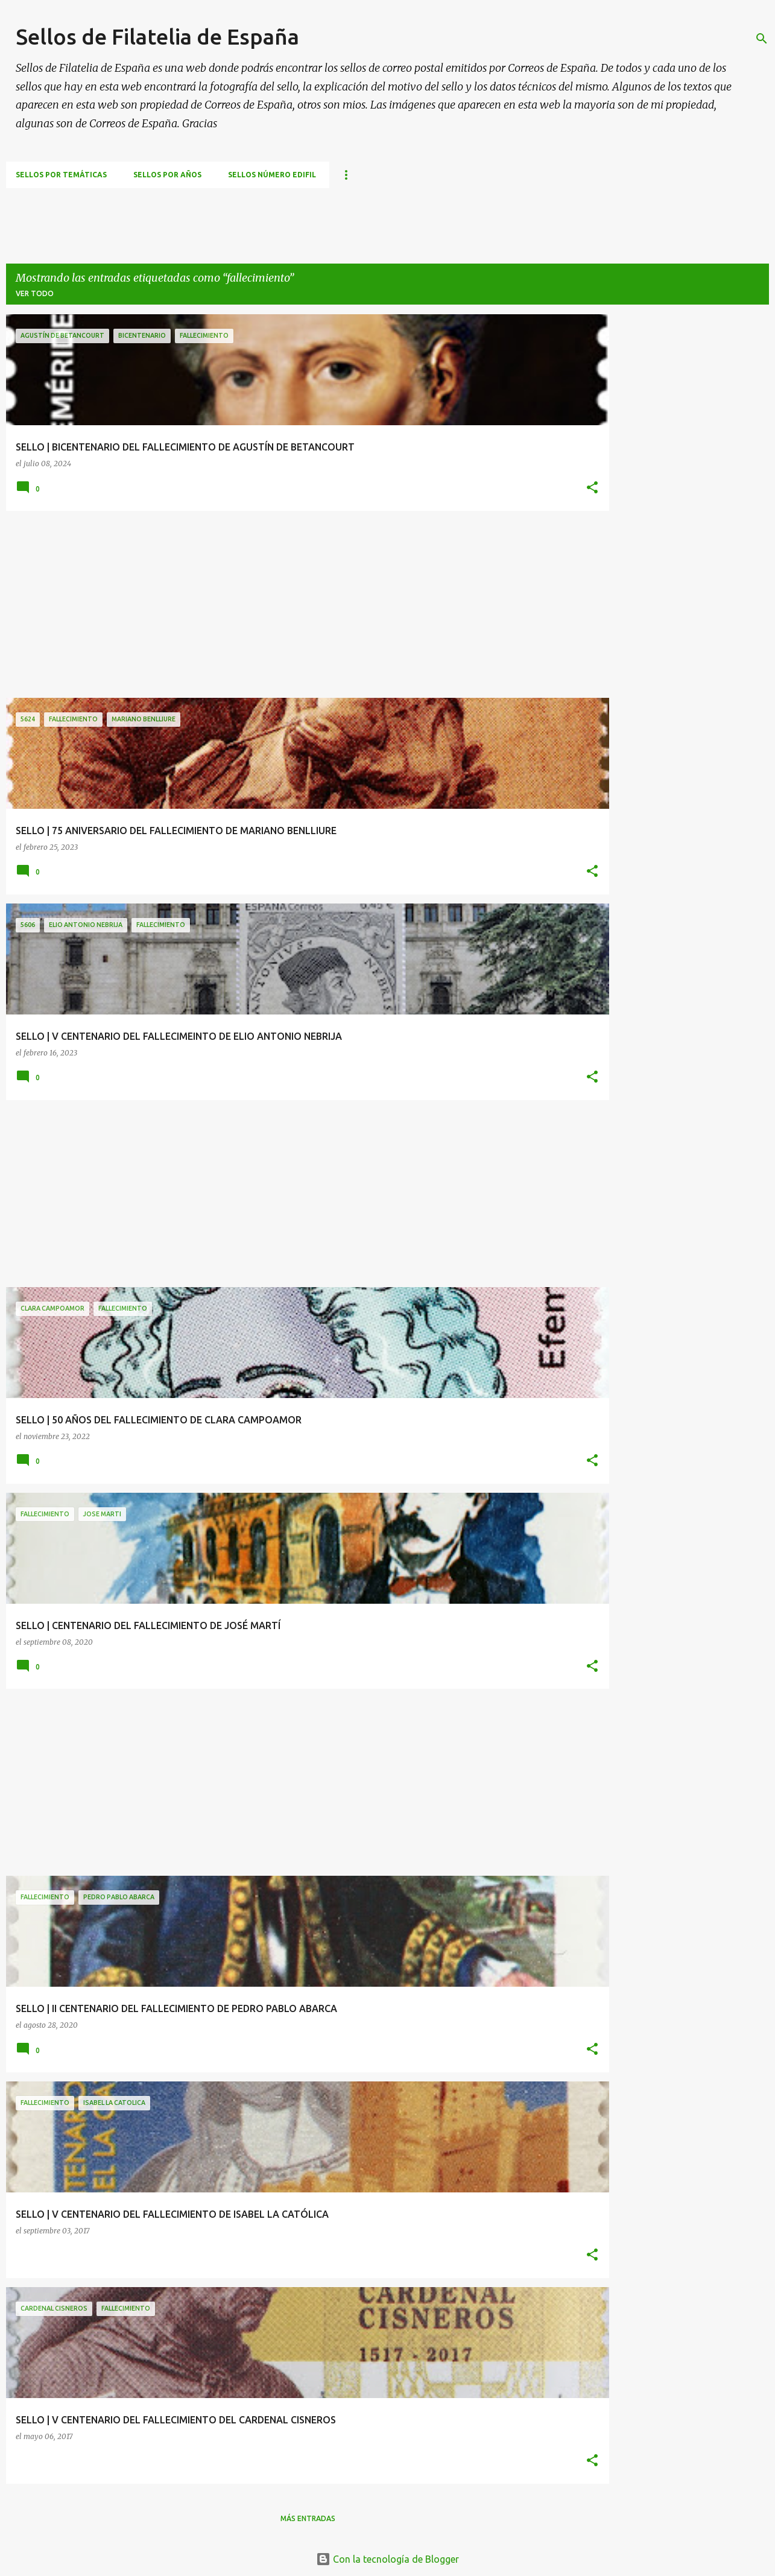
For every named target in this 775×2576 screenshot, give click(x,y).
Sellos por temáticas (61, 175)
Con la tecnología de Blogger (387, 2559)
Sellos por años (167, 175)
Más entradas (307, 2518)
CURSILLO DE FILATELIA (489, 175)
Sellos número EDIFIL (272, 175)
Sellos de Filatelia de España (157, 36)
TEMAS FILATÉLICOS (381, 175)
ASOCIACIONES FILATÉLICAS (612, 175)
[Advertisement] (225, 215)
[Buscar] (761, 38)
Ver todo (35, 293)
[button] (592, 488)
